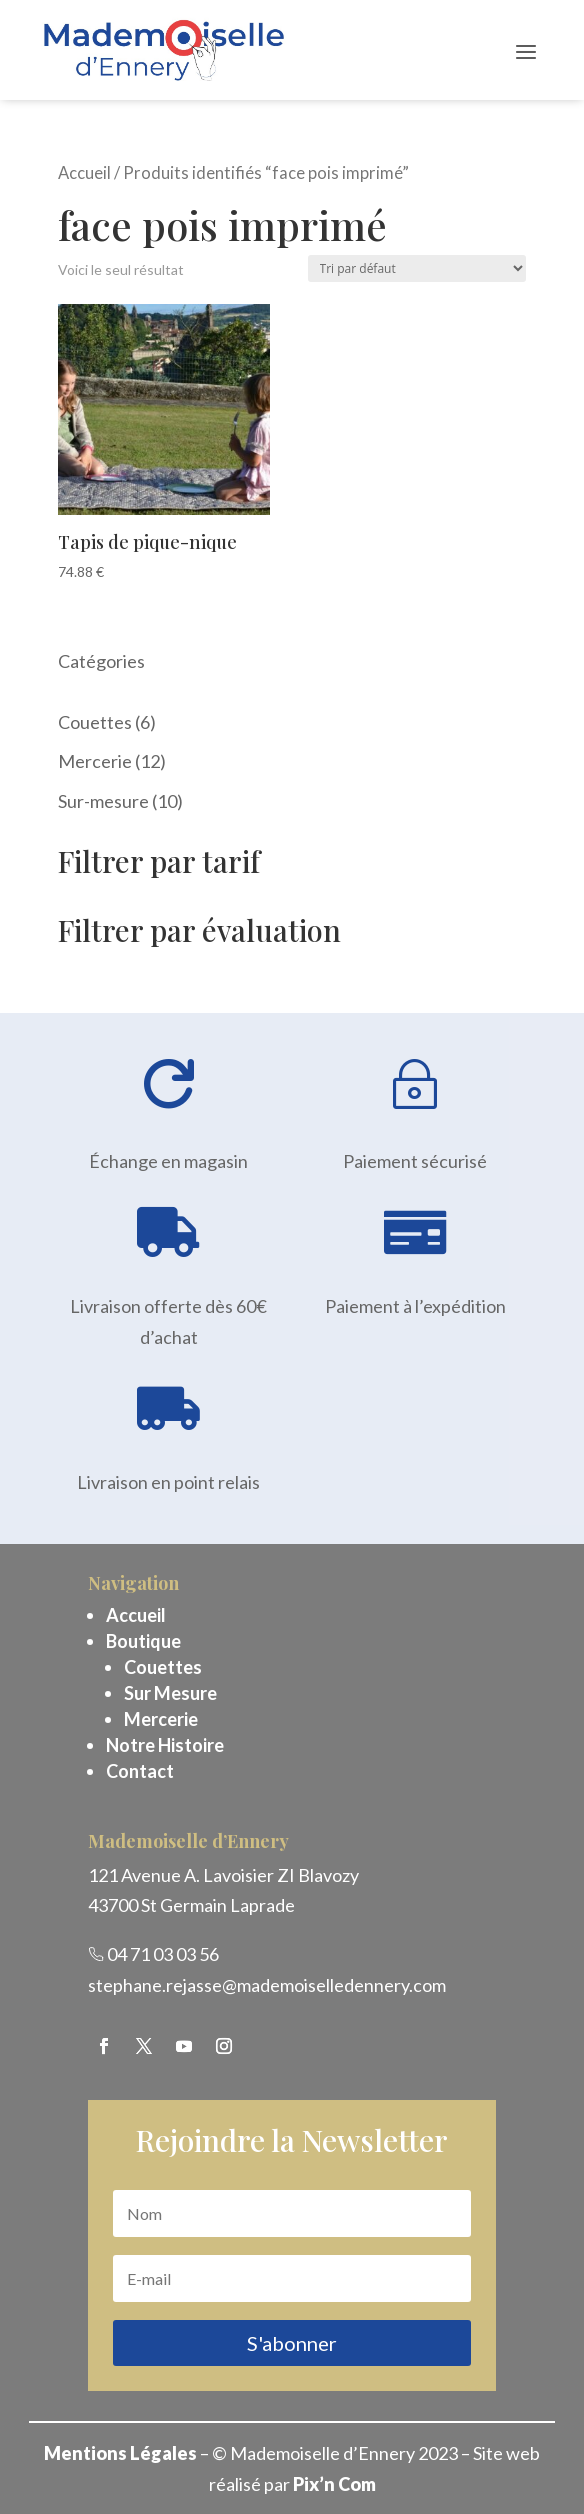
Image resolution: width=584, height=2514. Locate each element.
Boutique (143, 1641)
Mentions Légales (120, 2453)
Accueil (84, 173)
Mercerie (161, 1719)
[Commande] (417, 268)
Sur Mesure (170, 1693)
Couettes (163, 1667)
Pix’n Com (334, 2484)
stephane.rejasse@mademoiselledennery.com (267, 1985)
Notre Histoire (165, 1745)
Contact (140, 1771)
